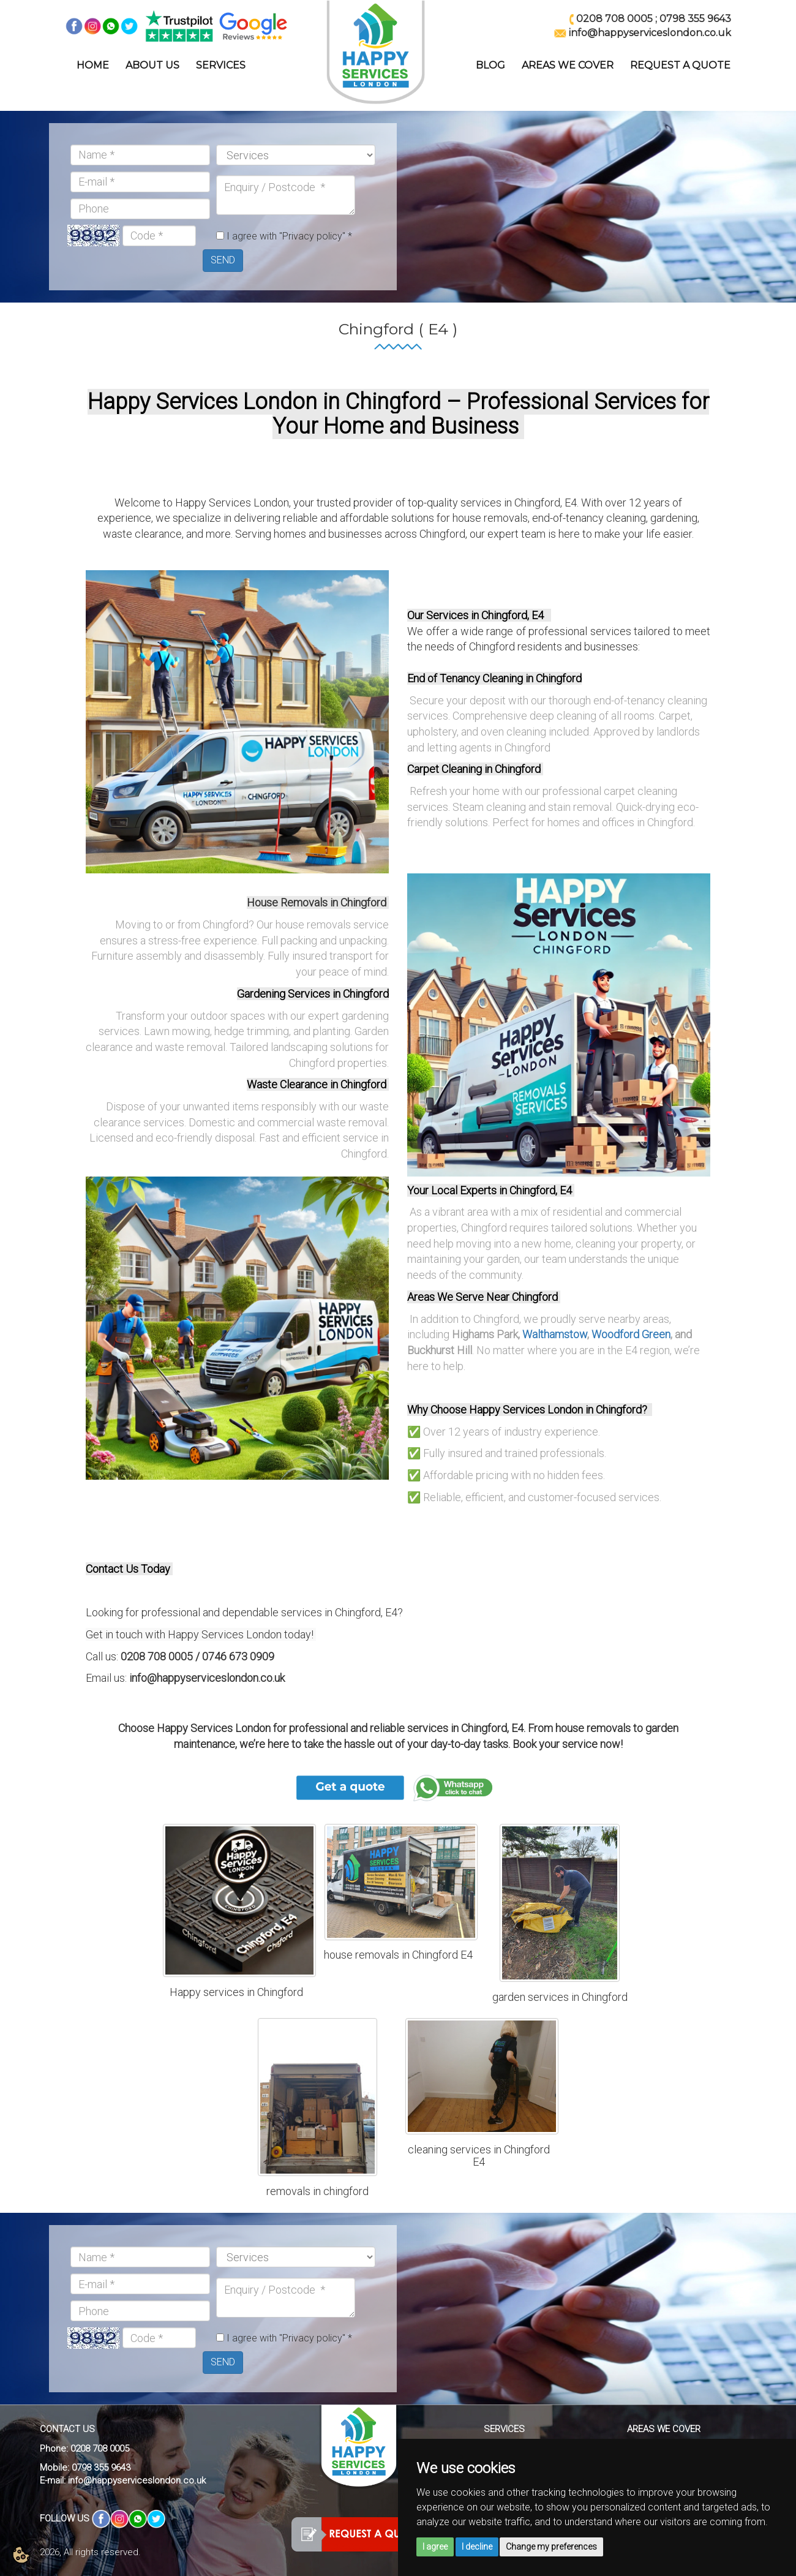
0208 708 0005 (614, 18)
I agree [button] (435, 2547)
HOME (93, 65)
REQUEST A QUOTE (680, 65)
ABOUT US (152, 65)
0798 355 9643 (695, 18)
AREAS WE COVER (568, 65)
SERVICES (221, 65)
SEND (223, 260)
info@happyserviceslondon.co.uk (137, 2480)
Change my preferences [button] (551, 2547)
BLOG (490, 65)
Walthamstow (554, 1334)
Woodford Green (630, 1334)
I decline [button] (477, 2547)
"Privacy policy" (312, 236)
